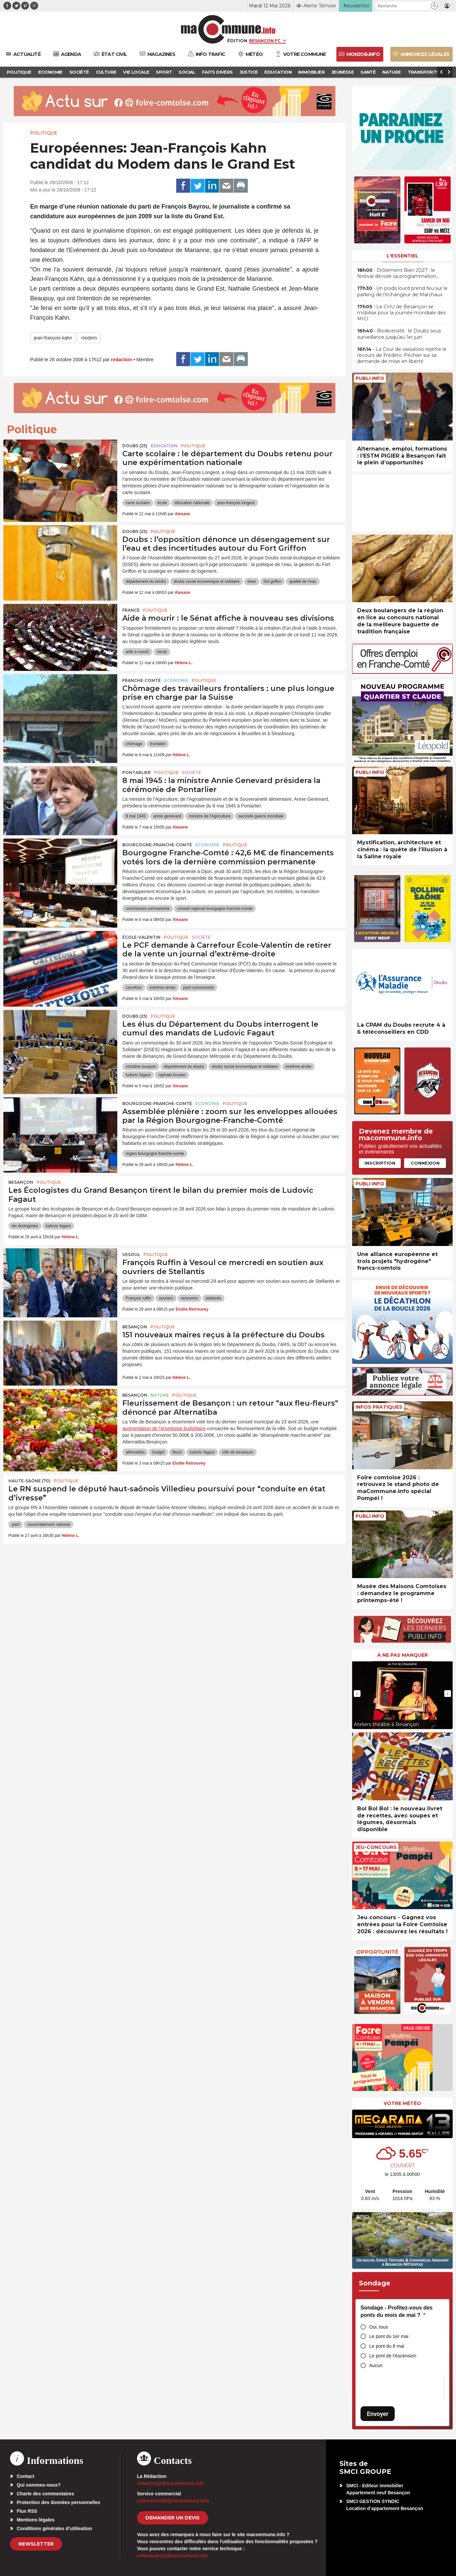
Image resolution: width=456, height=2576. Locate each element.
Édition (237, 40)
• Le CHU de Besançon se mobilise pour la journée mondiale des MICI (401, 313)
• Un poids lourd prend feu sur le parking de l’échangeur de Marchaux (402, 291)
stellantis (213, 1298)
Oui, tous (378, 2327)
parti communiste (198, 987)
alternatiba (135, 1452)
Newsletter (36, 2544)
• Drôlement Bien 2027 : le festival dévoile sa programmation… (398, 273)
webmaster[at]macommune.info (172, 2555)
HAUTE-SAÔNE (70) (29, 1480)
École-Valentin (141, 937)
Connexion (425, 1163)
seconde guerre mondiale (260, 816)
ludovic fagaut (138, 1075)
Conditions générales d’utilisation (54, 2528)
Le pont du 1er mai (388, 2336)
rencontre (189, 1298)
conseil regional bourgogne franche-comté (214, 908)
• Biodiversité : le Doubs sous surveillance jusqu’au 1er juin (399, 334)
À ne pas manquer (402, 1655)
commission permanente (148, 908)
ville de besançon (237, 1452)
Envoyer (377, 2413)
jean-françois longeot (235, 502)
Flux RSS (27, 2511)
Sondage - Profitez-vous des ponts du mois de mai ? (397, 2311)
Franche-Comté (141, 680)
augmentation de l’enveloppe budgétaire (164, 1428)
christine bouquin (141, 1066)
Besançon (20, 1182)
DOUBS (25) (134, 445)
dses (251, 581)
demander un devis (172, 2518)
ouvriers (166, 1298)
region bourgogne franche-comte (155, 1153)
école (162, 502)
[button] (434, 5)
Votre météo (402, 2103)
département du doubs (146, 581)
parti (15, 1524)
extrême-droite (162, 987)
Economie (176, 680)
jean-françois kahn (53, 337)
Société (191, 772)
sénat (162, 651)
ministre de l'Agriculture (209, 816)
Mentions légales (36, 2519)
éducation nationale (192, 502)
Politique (43, 133)
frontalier (158, 743)
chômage (134, 743)
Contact (25, 2476)
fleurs (177, 1452)
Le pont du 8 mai (386, 2346)
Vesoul (131, 1254)
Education (164, 445)
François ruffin (138, 1298)
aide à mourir (137, 651)
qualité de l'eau (302, 581)
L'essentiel (402, 256)
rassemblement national (48, 1524)
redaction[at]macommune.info (170, 2483)
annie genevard (167, 816)
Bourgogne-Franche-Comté (157, 844)
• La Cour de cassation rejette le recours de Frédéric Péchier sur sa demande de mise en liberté (402, 355)
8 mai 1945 (135, 816)
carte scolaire (137, 502)
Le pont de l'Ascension (392, 2355)
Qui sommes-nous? (39, 2485)
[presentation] (357, 1693)
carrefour (134, 987)
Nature (159, 1395)
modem (89, 337)
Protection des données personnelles (58, 2502)
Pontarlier (136, 772)
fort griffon (273, 581)
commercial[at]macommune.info (173, 2500)
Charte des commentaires (45, 2493)
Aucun (376, 2365)
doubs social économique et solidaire (207, 581)
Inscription (380, 1163)
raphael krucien (172, 1075)
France (131, 610)
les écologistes (25, 1226)
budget (158, 1452)
